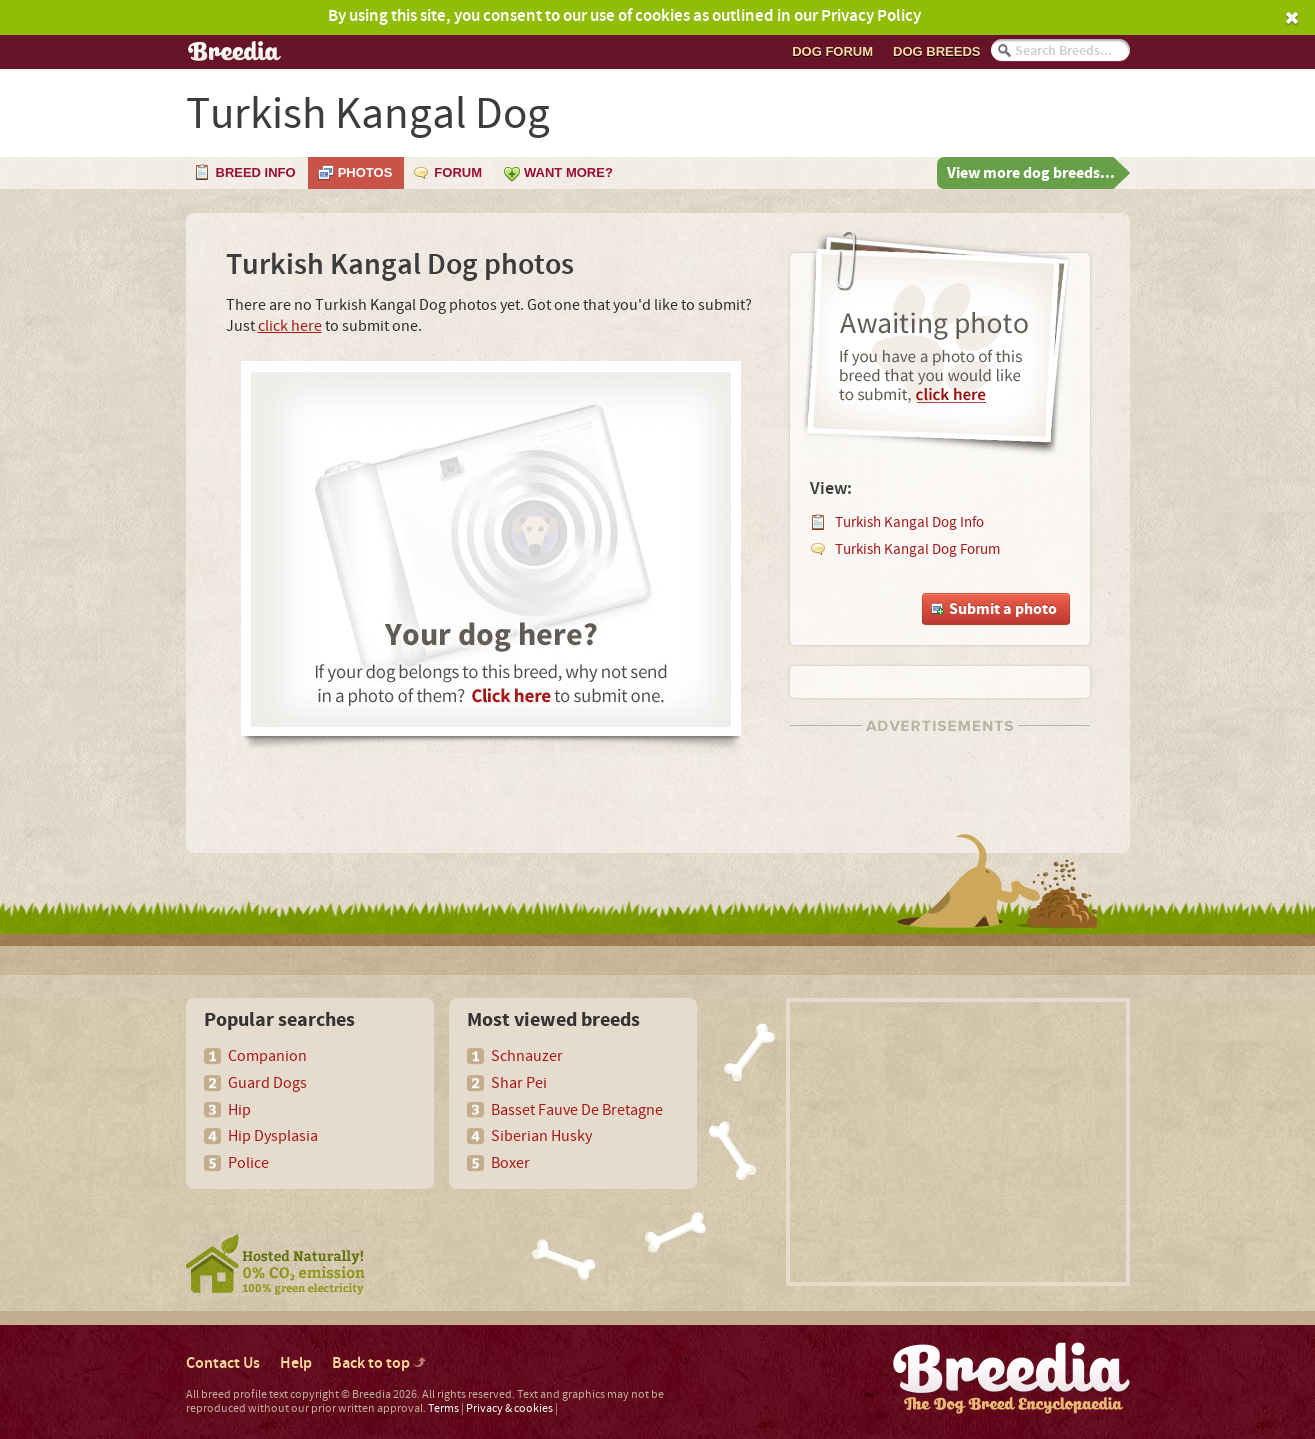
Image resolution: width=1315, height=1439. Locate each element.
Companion (267, 1056)
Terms (443, 1408)
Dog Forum (832, 51)
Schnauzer (527, 1056)
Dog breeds (936, 51)
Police (248, 1163)
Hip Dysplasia (273, 1136)
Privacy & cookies (509, 1408)
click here (290, 326)
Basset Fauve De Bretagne (577, 1110)
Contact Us (223, 1363)
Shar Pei (519, 1083)
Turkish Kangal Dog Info (909, 522)
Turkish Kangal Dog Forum (917, 549)
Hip (239, 1110)
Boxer (510, 1163)
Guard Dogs (267, 1083)
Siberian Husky (541, 1136)
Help (296, 1363)
